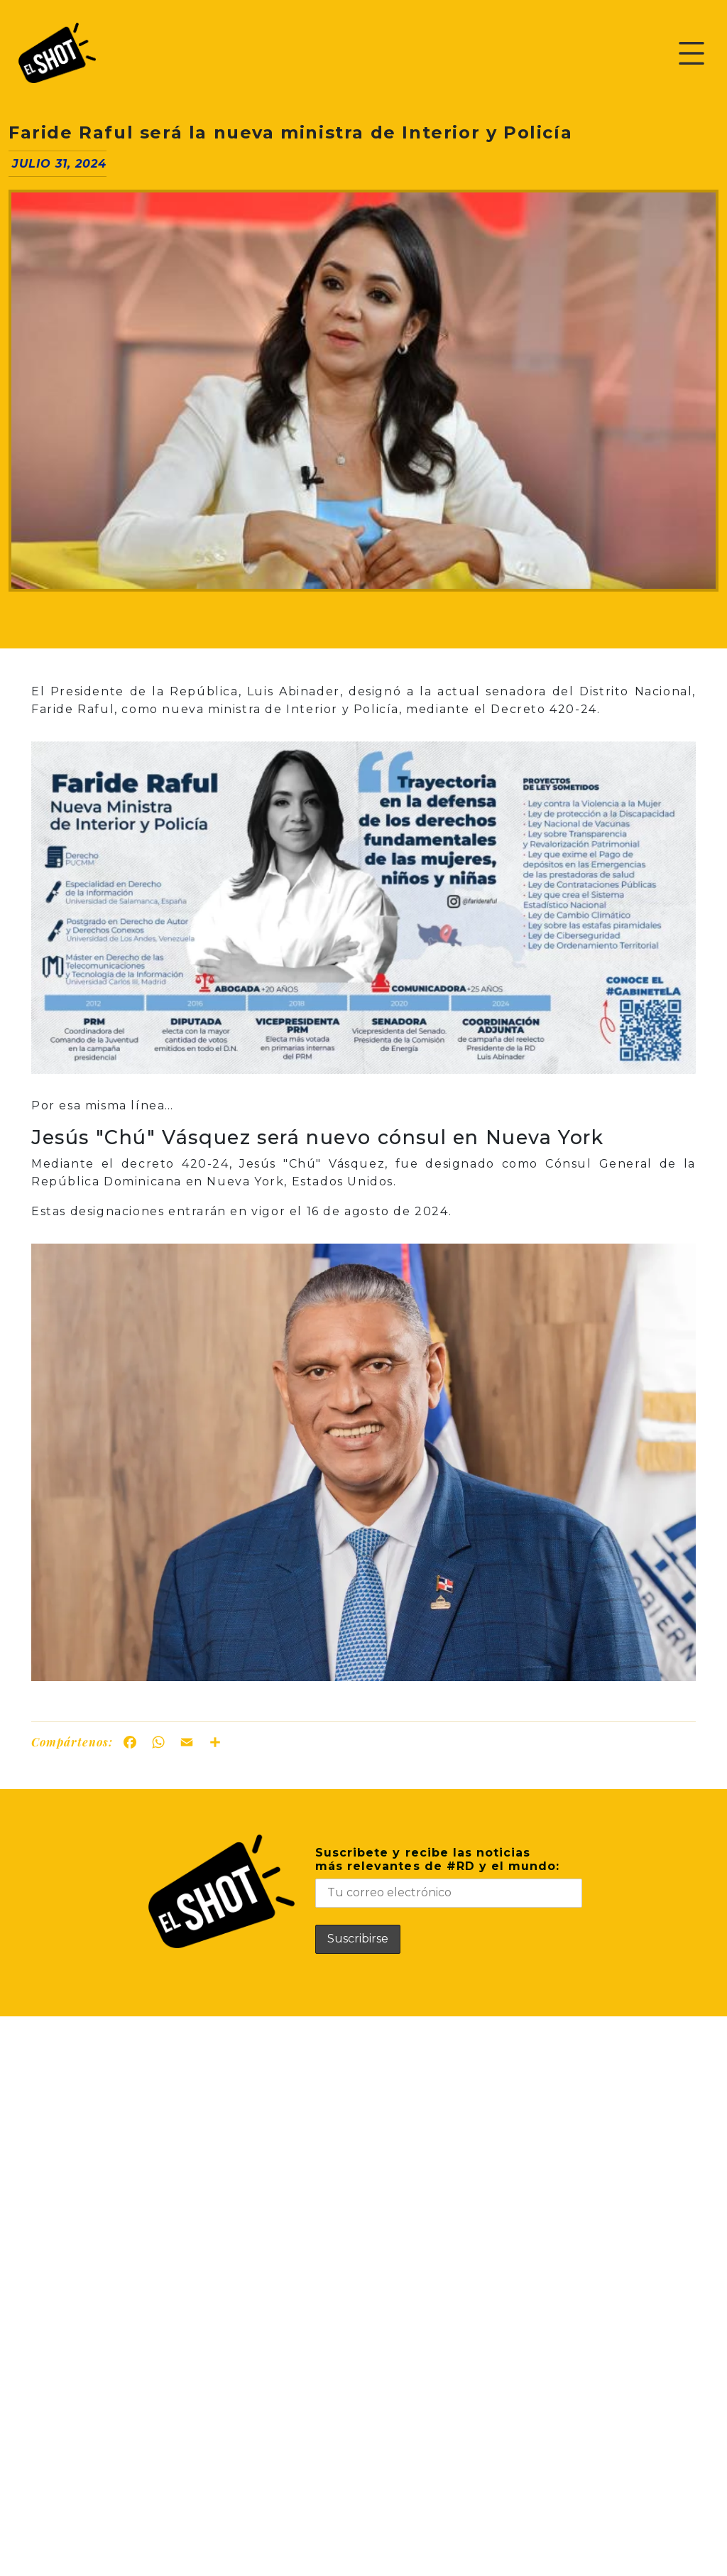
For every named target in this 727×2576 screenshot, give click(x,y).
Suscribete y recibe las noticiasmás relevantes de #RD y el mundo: (448, 1877)
